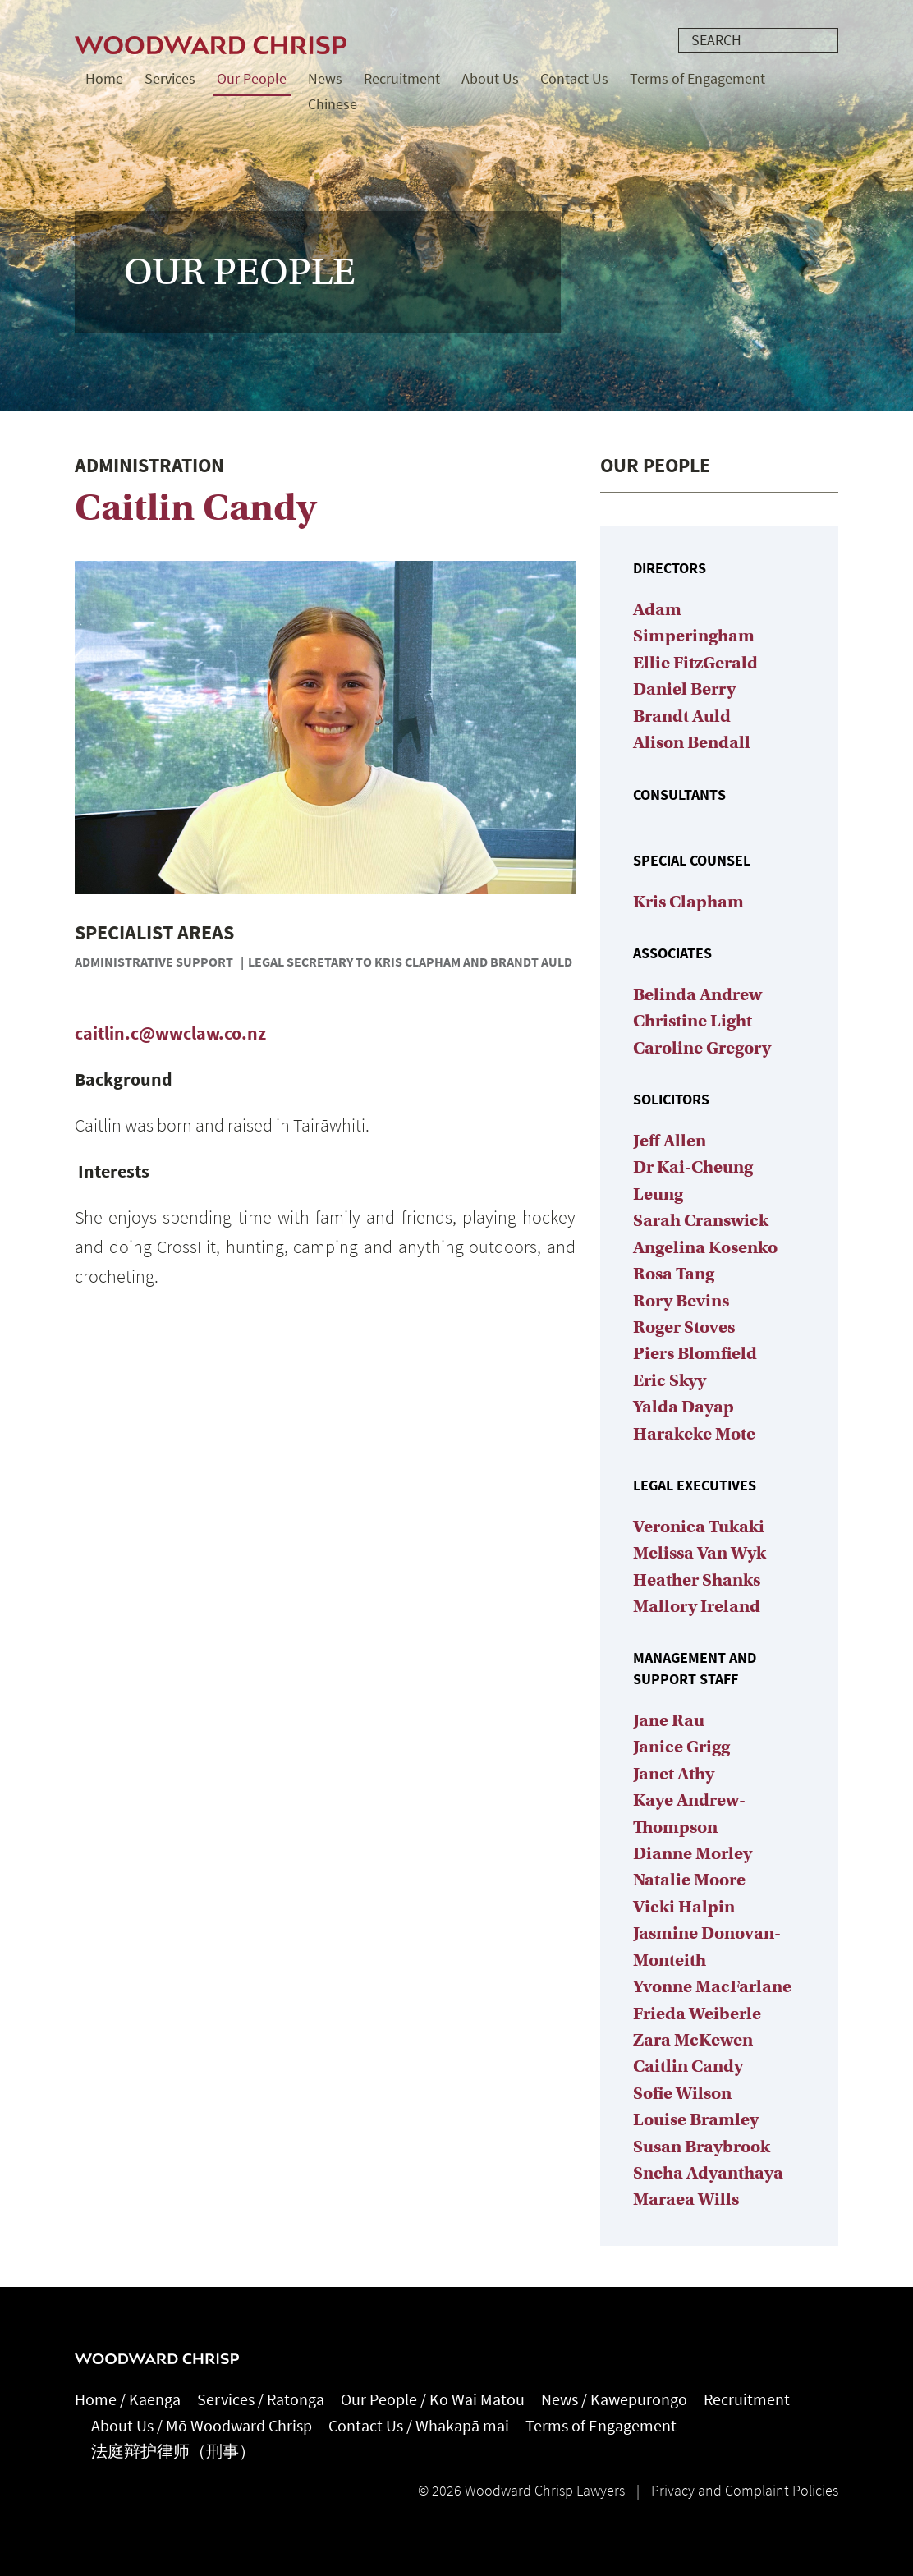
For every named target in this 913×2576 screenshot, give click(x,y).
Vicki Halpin (684, 1906)
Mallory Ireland (696, 1606)
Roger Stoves (684, 1327)
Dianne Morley (692, 1853)
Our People (252, 79)
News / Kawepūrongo (614, 2400)
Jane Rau (668, 1720)
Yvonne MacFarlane (712, 1986)
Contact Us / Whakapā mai (418, 2426)
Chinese (332, 104)
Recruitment (402, 79)
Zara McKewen (693, 2039)
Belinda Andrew (697, 994)
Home (104, 79)
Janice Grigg (681, 1746)
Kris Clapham (688, 901)
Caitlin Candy (688, 2066)
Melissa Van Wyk (699, 1553)
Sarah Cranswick (700, 1220)
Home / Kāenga (128, 2400)
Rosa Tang (673, 1273)
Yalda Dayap (683, 1406)
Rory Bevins (681, 1300)
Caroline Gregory (702, 1047)
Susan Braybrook (701, 2146)
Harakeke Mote (694, 1433)
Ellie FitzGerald (695, 662)
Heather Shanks (696, 1580)
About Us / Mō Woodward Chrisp (201, 2426)
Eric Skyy (669, 1380)
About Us (490, 79)
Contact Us (574, 79)
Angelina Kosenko (705, 1247)
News (325, 79)
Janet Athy (673, 1773)
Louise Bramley (696, 2119)
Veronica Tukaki (698, 1526)
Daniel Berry (684, 689)
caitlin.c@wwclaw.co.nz (170, 1033)
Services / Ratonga (260, 2400)
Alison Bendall (691, 742)
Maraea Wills (686, 2199)
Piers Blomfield (695, 1353)
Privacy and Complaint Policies (744, 2490)
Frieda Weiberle (697, 2013)
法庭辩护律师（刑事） (173, 2452)
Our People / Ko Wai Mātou (433, 2400)
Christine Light (692, 1020)
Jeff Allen (669, 1140)
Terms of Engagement (697, 79)
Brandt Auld (682, 716)
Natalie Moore (689, 1879)
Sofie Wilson (682, 2093)
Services (170, 79)
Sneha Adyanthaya (708, 2172)
